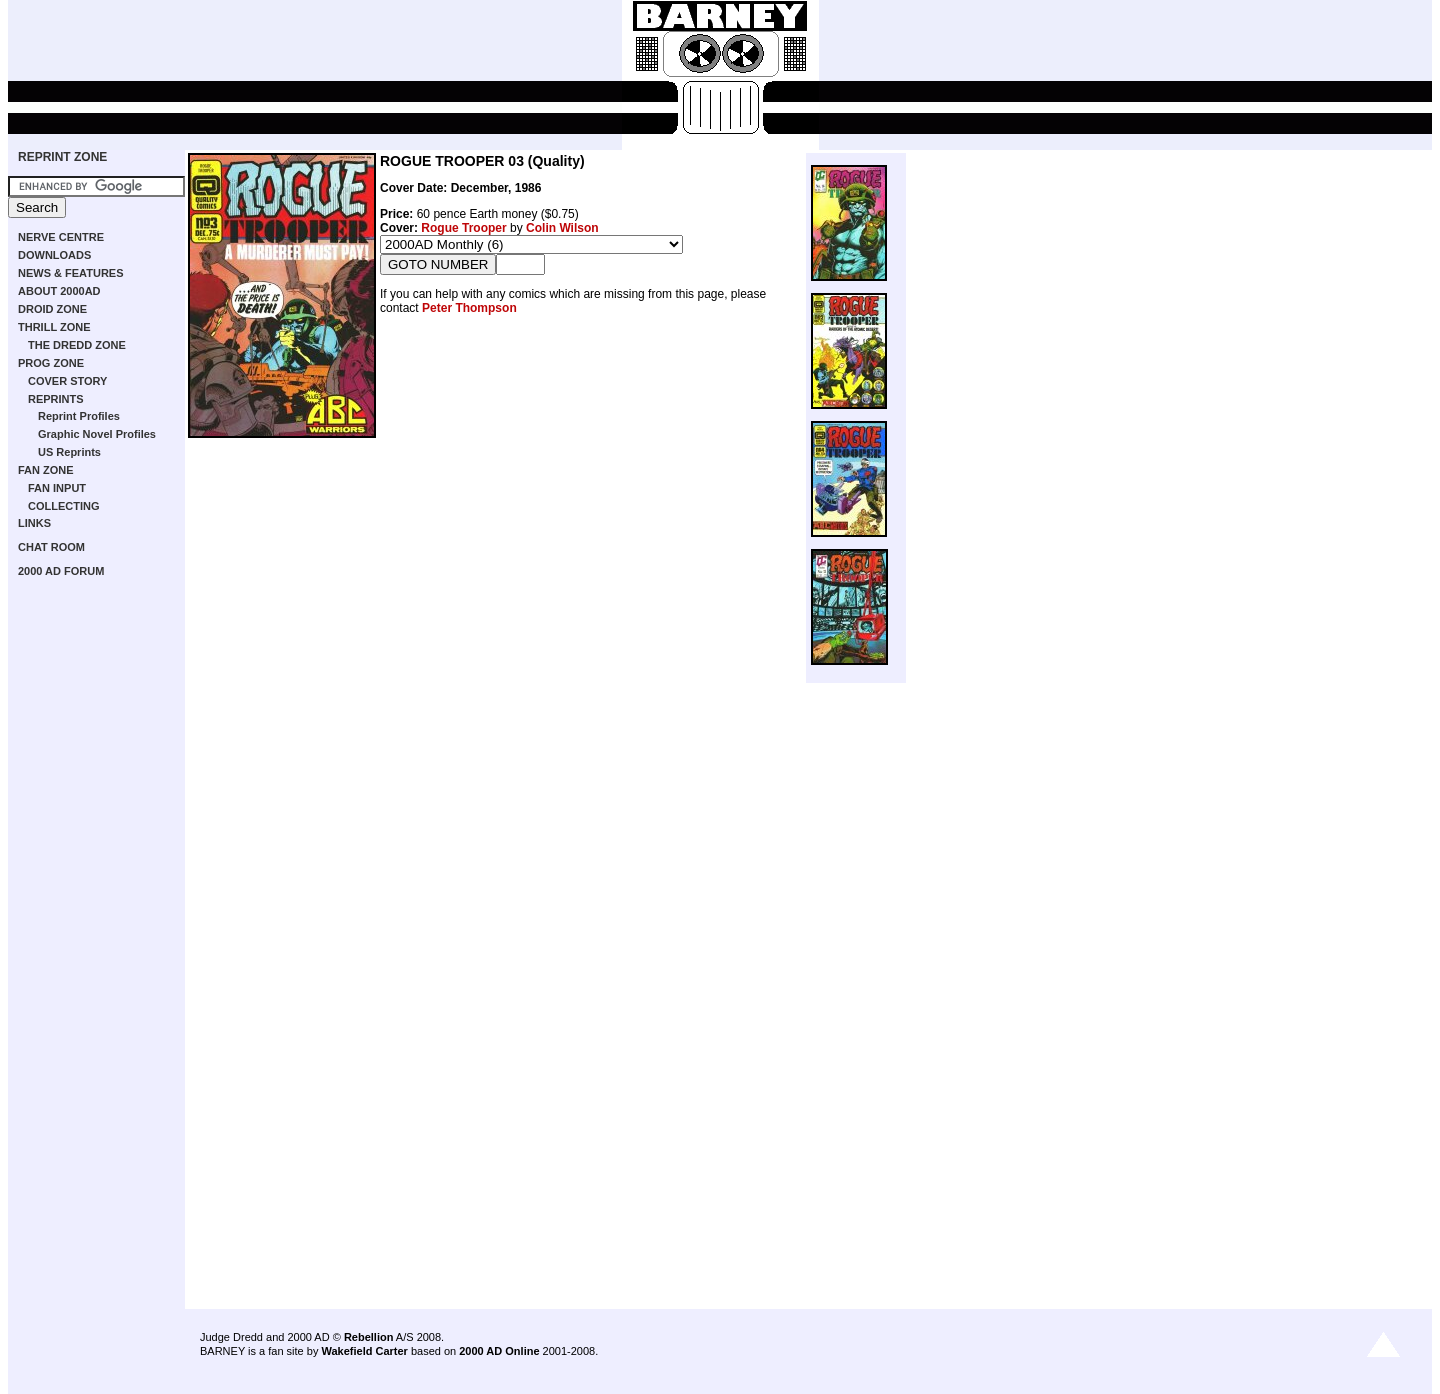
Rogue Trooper (463, 228)
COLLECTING (64, 506)
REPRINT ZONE (62, 157)
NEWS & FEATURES (71, 273)
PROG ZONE (51, 363)
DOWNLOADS (54, 255)
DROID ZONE (52, 309)
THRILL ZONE (54, 327)
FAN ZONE (46, 470)
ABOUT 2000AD (59, 291)
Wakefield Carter (364, 1351)
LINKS (34, 523)
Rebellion (369, 1337)
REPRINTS (56, 399)
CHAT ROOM (51, 547)
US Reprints (69, 452)
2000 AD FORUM (61, 571)
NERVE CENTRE (61, 237)
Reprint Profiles (79, 416)
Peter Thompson (469, 308)
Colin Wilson (562, 228)
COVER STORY (67, 381)
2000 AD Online (499, 1351)
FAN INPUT (57, 488)
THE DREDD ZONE (77, 345)
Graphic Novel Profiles (97, 434)
